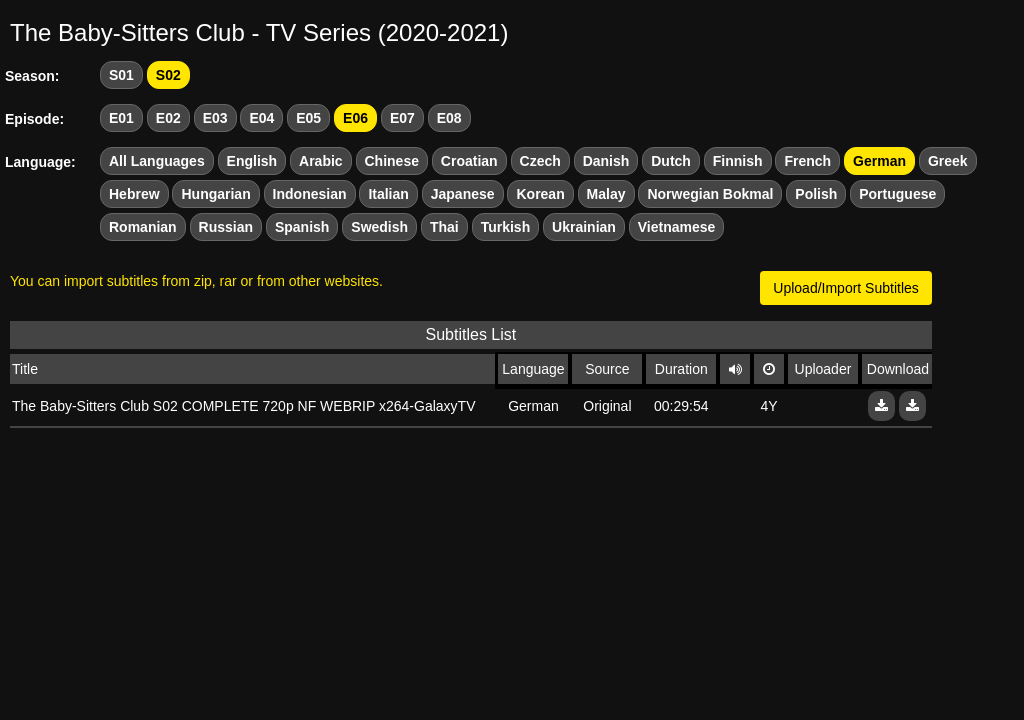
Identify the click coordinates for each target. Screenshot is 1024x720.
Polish (816, 194)
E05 (308, 118)
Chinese (392, 161)
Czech (540, 161)
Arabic (321, 161)
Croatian (469, 161)
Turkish (506, 227)
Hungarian (215, 194)
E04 (261, 118)
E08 (449, 118)
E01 (121, 118)
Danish (606, 161)
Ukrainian (584, 227)
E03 (215, 118)
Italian (388, 194)
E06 (355, 118)
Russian (226, 227)
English (252, 161)
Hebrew (134, 194)
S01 (121, 75)
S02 (168, 75)
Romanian (143, 227)
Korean (540, 194)
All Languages (157, 161)
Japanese (463, 194)
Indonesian (310, 194)
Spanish (302, 227)
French (807, 161)
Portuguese (897, 194)
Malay (606, 194)
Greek (948, 161)
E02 (168, 118)
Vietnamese (677, 227)
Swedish (379, 227)
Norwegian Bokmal (710, 194)
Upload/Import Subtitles (846, 288)
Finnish (738, 161)
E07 (402, 118)
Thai (444, 227)
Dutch (671, 161)
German (879, 161)
